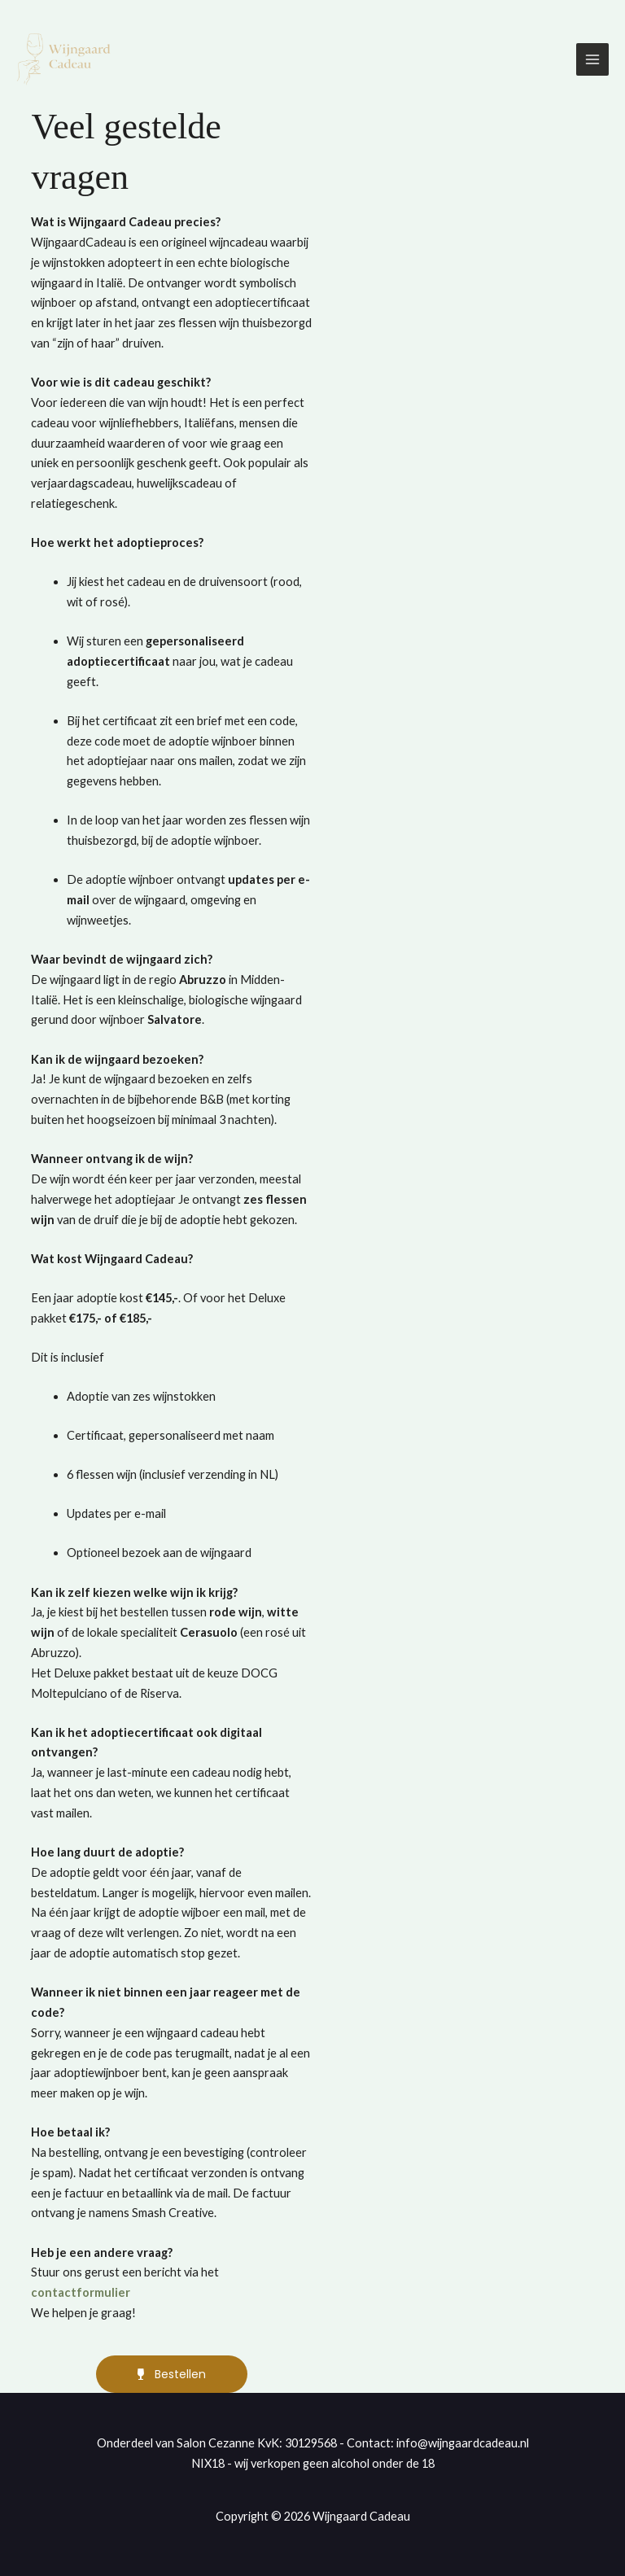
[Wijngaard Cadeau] (65, 61)
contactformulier (80, 2292)
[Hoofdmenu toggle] (592, 60)
